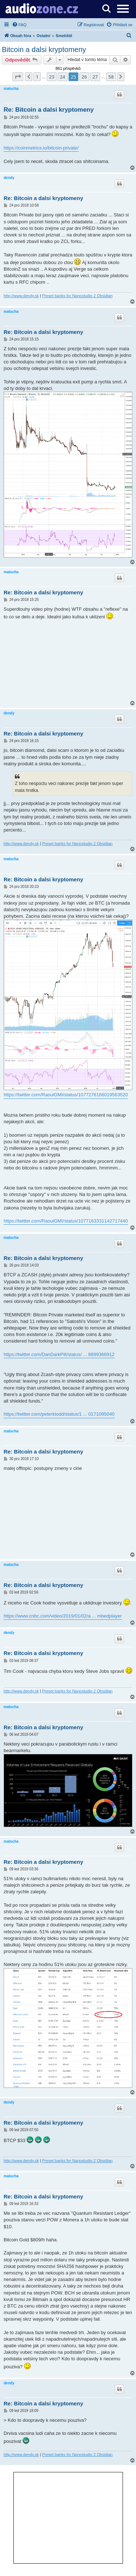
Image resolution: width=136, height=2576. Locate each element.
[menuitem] (19, 24)
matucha (11, 89)
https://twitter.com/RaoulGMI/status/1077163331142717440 (66, 1221)
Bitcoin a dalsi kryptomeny (44, 49)
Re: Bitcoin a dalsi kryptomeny (49, 109)
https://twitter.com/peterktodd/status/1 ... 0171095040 (59, 1414)
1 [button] (37, 76)
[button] (17, 76)
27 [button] (95, 76)
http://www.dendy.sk (21, 296)
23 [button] (51, 76)
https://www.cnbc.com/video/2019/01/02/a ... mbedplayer (63, 1616)
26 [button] (84, 76)
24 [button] (62, 76)
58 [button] (111, 76)
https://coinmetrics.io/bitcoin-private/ (41, 148)
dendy (9, 178)
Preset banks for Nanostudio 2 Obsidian (77, 296)
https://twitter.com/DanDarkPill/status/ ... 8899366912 (59, 1354)
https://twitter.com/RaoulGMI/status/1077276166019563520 (66, 1094)
